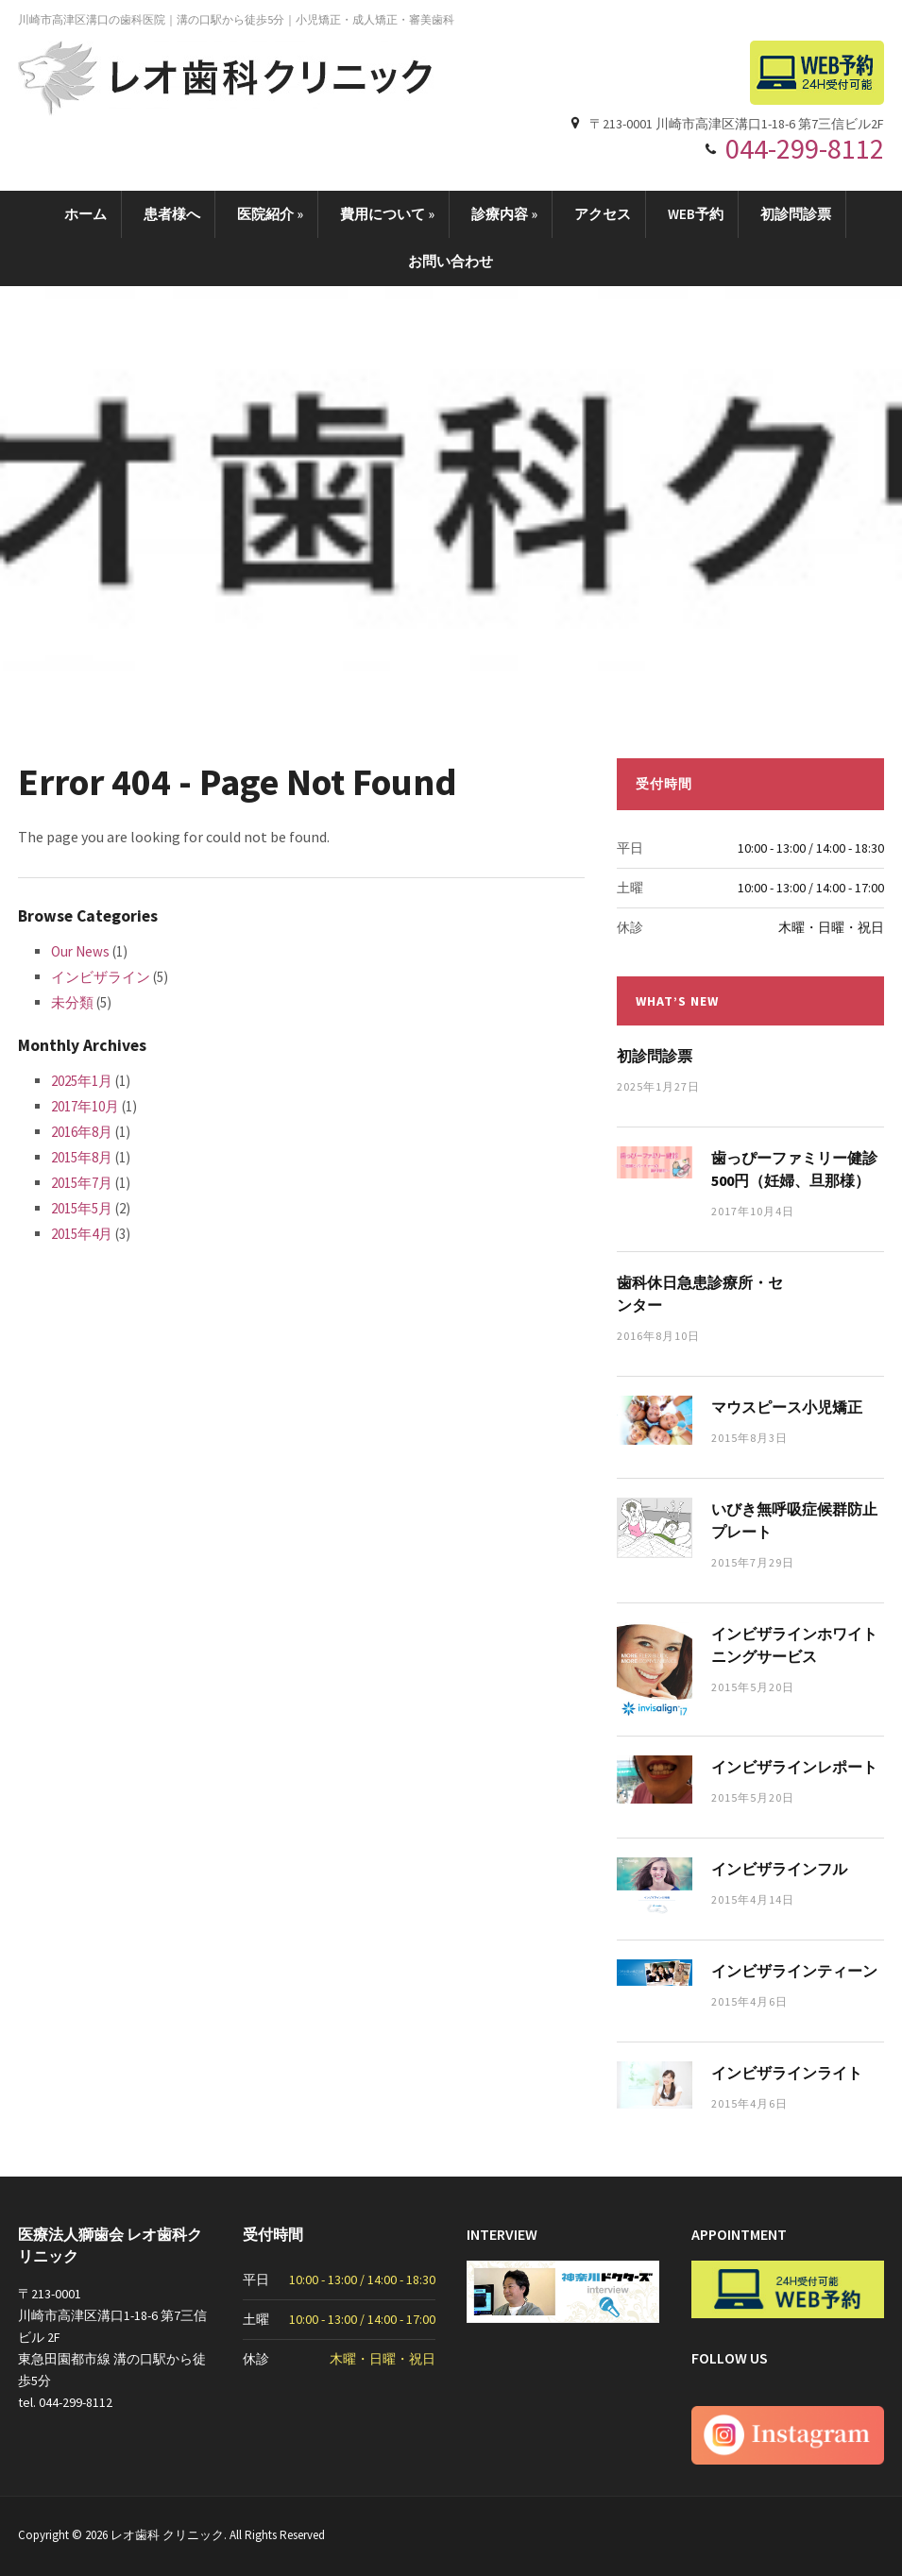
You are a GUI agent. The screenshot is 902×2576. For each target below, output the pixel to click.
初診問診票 (795, 214)
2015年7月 (81, 1183)
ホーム (85, 214)
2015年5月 (81, 1208)
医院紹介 (270, 214)
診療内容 (504, 214)
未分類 (72, 1002)
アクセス (602, 214)
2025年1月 (81, 1081)
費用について (387, 214)
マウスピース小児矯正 (786, 1407)
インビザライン (100, 977)
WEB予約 (695, 214)
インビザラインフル (779, 1868)
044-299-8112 (804, 148)
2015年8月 (81, 1157)
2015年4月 (81, 1234)
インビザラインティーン (794, 1970)
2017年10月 (85, 1106)
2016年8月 (81, 1132)
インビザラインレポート (794, 1766)
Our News (80, 951)
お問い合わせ (450, 261)
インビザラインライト (786, 2072)
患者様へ (172, 214)
